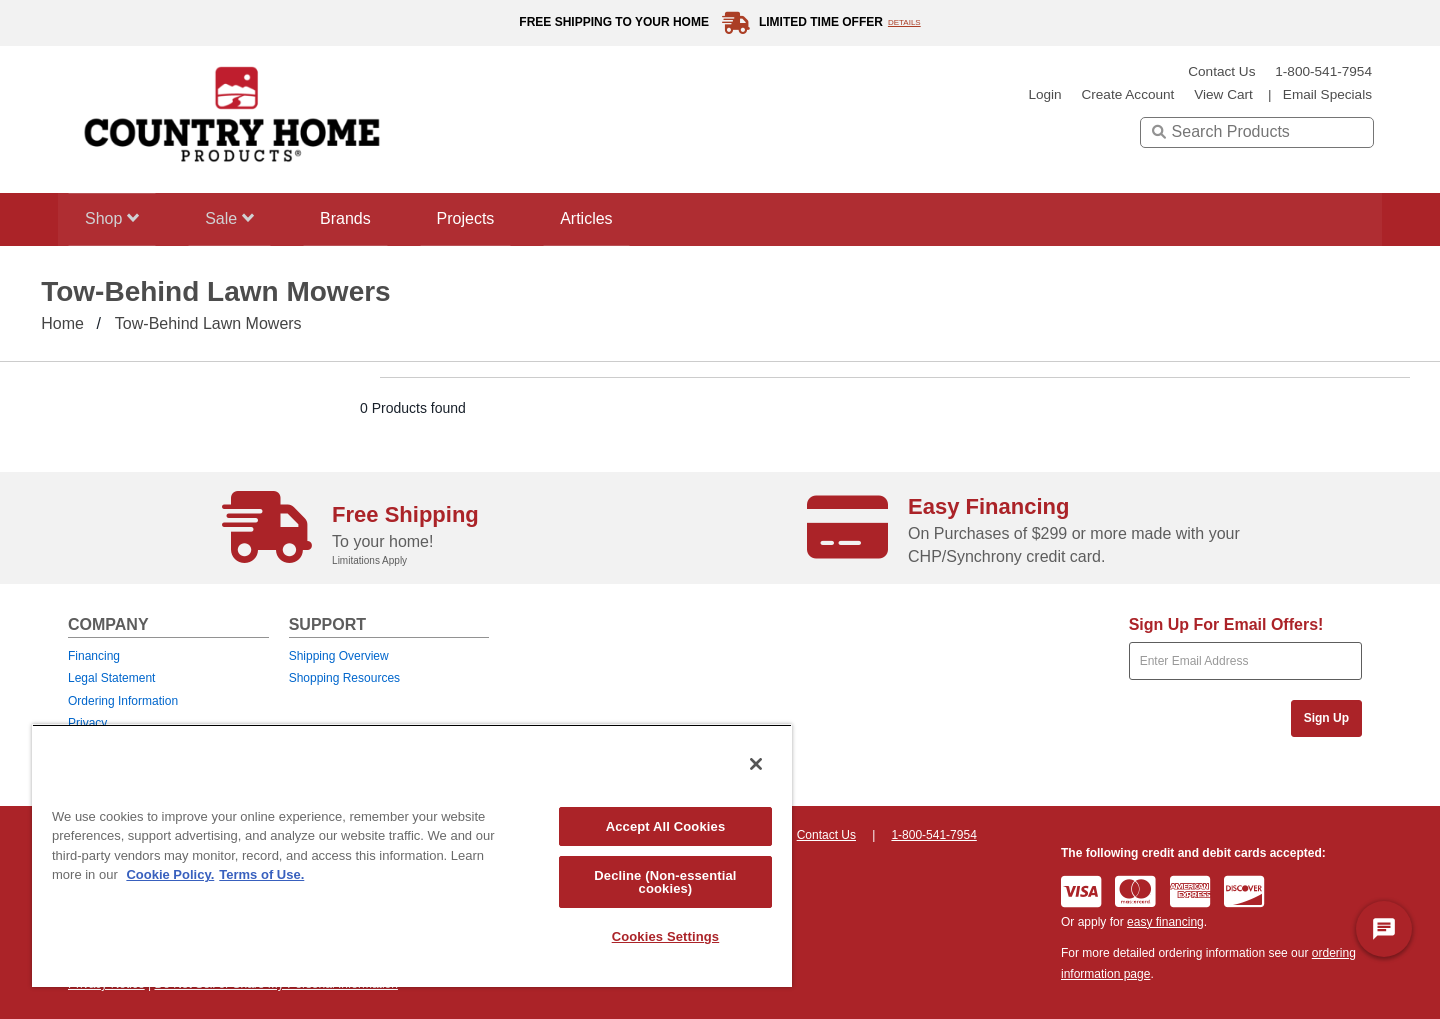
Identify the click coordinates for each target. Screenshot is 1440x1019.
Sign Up (1326, 718)
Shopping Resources (344, 678)
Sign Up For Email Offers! (1226, 624)
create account (1127, 94)
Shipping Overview (339, 656)
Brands (360, 218)
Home (62, 323)
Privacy (87, 723)
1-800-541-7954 (1323, 71)
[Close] (756, 764)
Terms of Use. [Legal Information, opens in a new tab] (261, 874)
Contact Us (1221, 71)
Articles (615, 218)
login (1044, 94)
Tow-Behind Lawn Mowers (208, 323)
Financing (94, 656)
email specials (1327, 94)
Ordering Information (123, 701)
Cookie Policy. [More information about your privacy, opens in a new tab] (170, 874)
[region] (412, 855)
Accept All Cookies (666, 826)
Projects (487, 218)
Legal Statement (111, 678)
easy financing (1165, 922)
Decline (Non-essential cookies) (665, 882)
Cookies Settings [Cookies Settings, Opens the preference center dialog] (666, 936)
